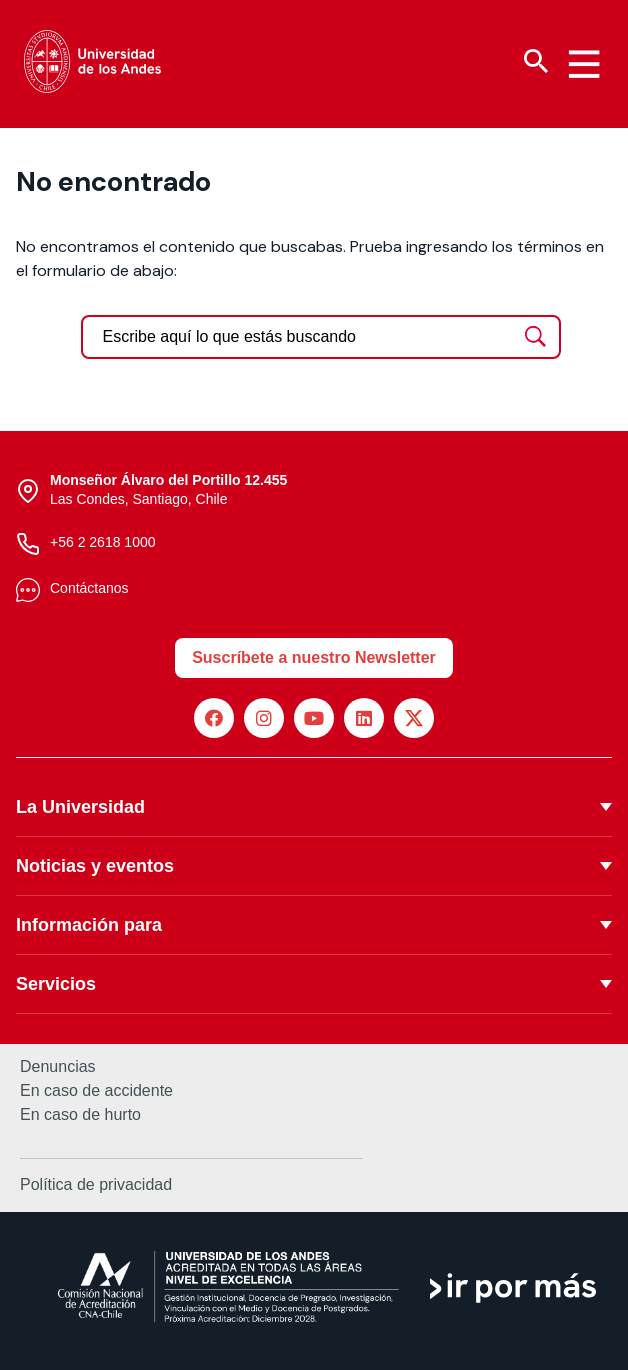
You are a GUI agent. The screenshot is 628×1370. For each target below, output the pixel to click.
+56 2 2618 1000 (103, 542)
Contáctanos (89, 588)
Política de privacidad (96, 1184)
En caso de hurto (80, 1115)
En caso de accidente (96, 1091)
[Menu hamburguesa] (584, 64)
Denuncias (58, 1067)
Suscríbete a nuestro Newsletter (314, 657)
